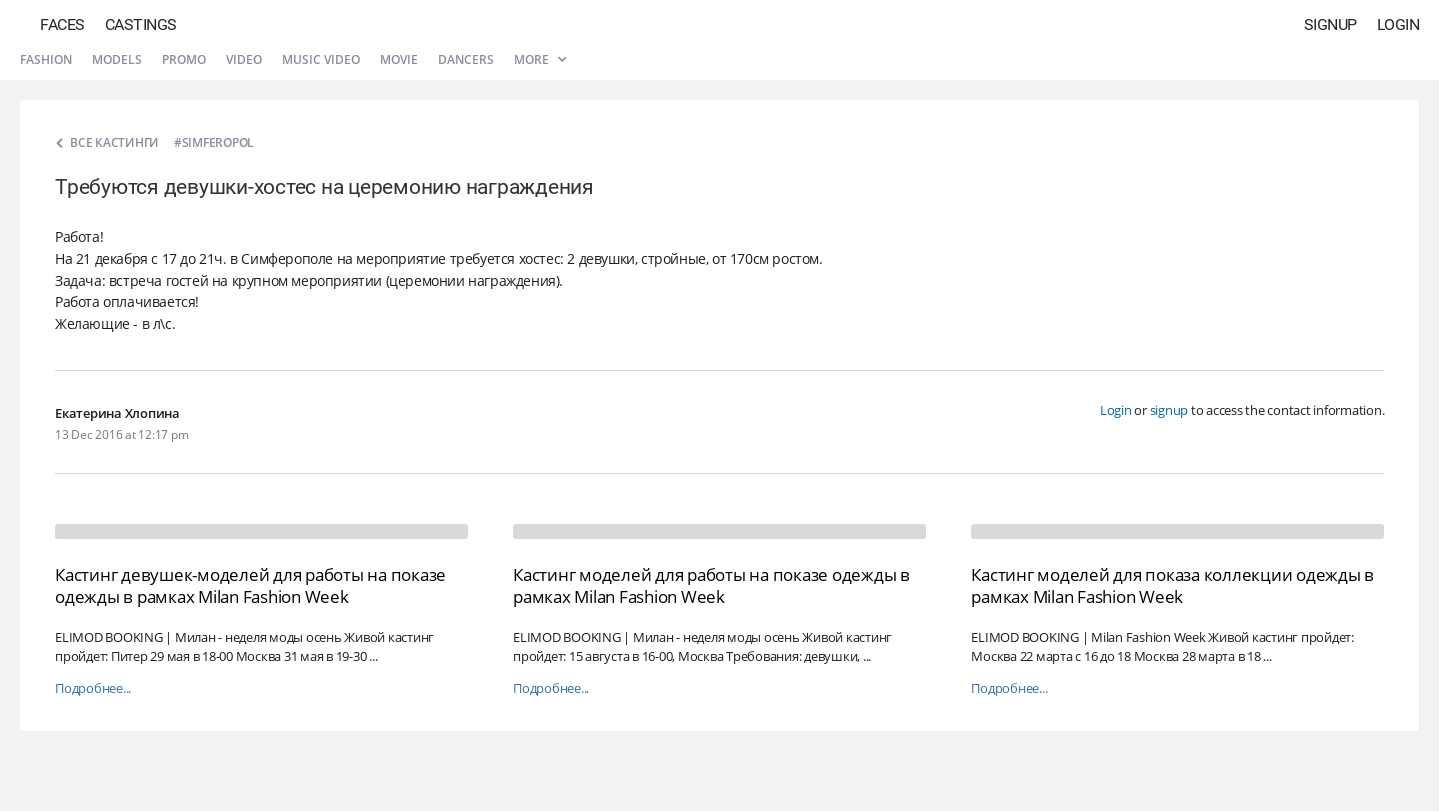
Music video (321, 59)
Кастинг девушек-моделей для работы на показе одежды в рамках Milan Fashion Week (250, 585)
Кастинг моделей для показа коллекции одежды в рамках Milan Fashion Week (1172, 585)
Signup (1330, 24)
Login (1398, 24)
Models (117, 59)
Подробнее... (93, 688)
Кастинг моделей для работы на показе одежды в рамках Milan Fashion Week (711, 585)
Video (244, 59)
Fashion (46, 59)
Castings (141, 24)
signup (1169, 410)
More (540, 59)
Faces (62, 24)
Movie (399, 59)
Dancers (466, 59)
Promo (184, 59)
